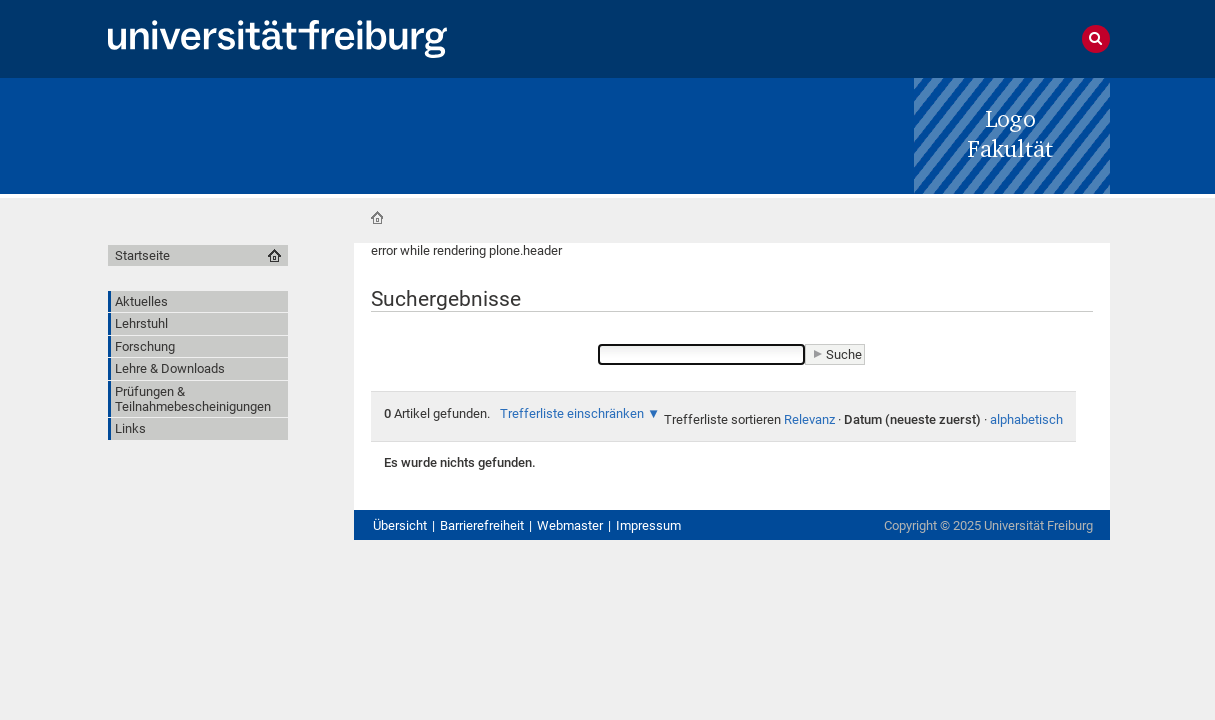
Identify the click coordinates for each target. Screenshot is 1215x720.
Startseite (377, 218)
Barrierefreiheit (482, 525)
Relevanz (809, 419)
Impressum (648, 525)
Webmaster (570, 525)
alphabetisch (1026, 419)
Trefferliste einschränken (572, 413)
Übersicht (400, 525)
